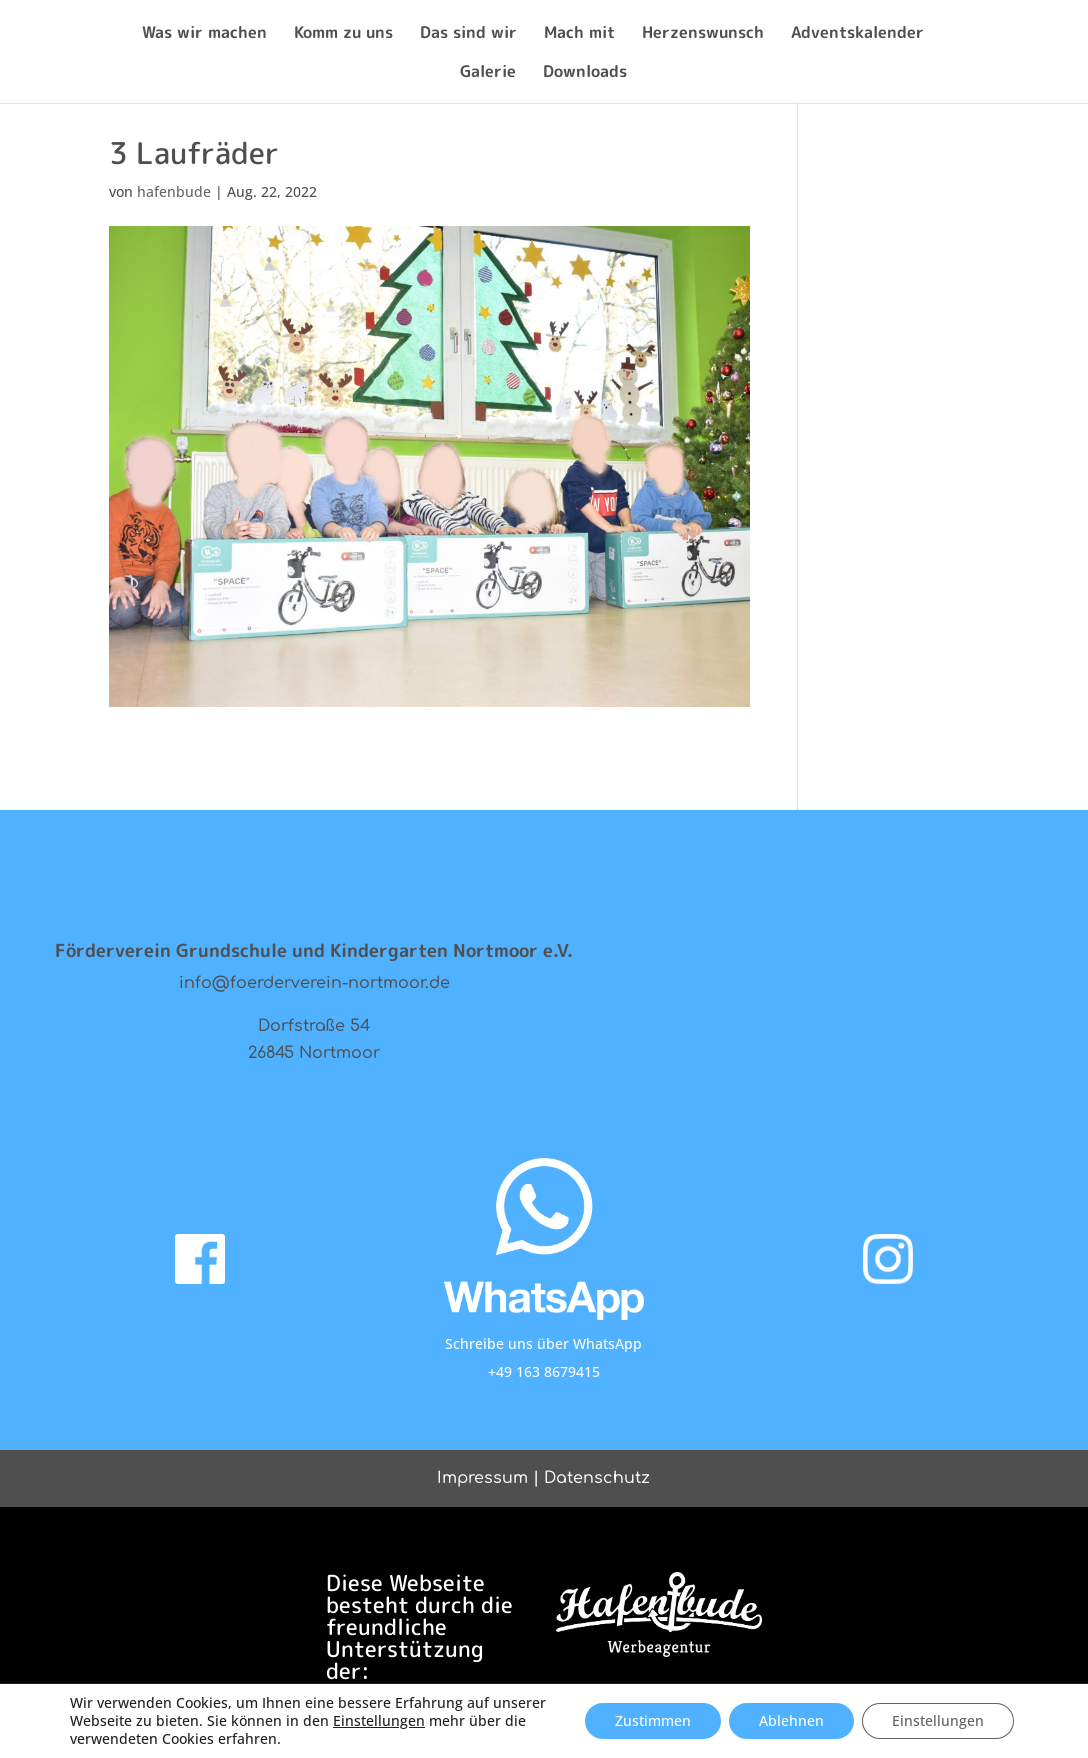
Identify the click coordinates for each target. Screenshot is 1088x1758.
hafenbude (174, 191)
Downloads (585, 73)
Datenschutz (597, 1478)
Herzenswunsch (703, 34)
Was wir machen (204, 34)
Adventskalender (857, 34)
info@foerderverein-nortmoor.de (314, 983)
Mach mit (579, 34)
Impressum (482, 1478)
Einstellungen (379, 1721)
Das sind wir (468, 34)
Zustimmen (653, 1720)
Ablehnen (791, 1720)
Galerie (488, 73)
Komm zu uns (343, 34)
